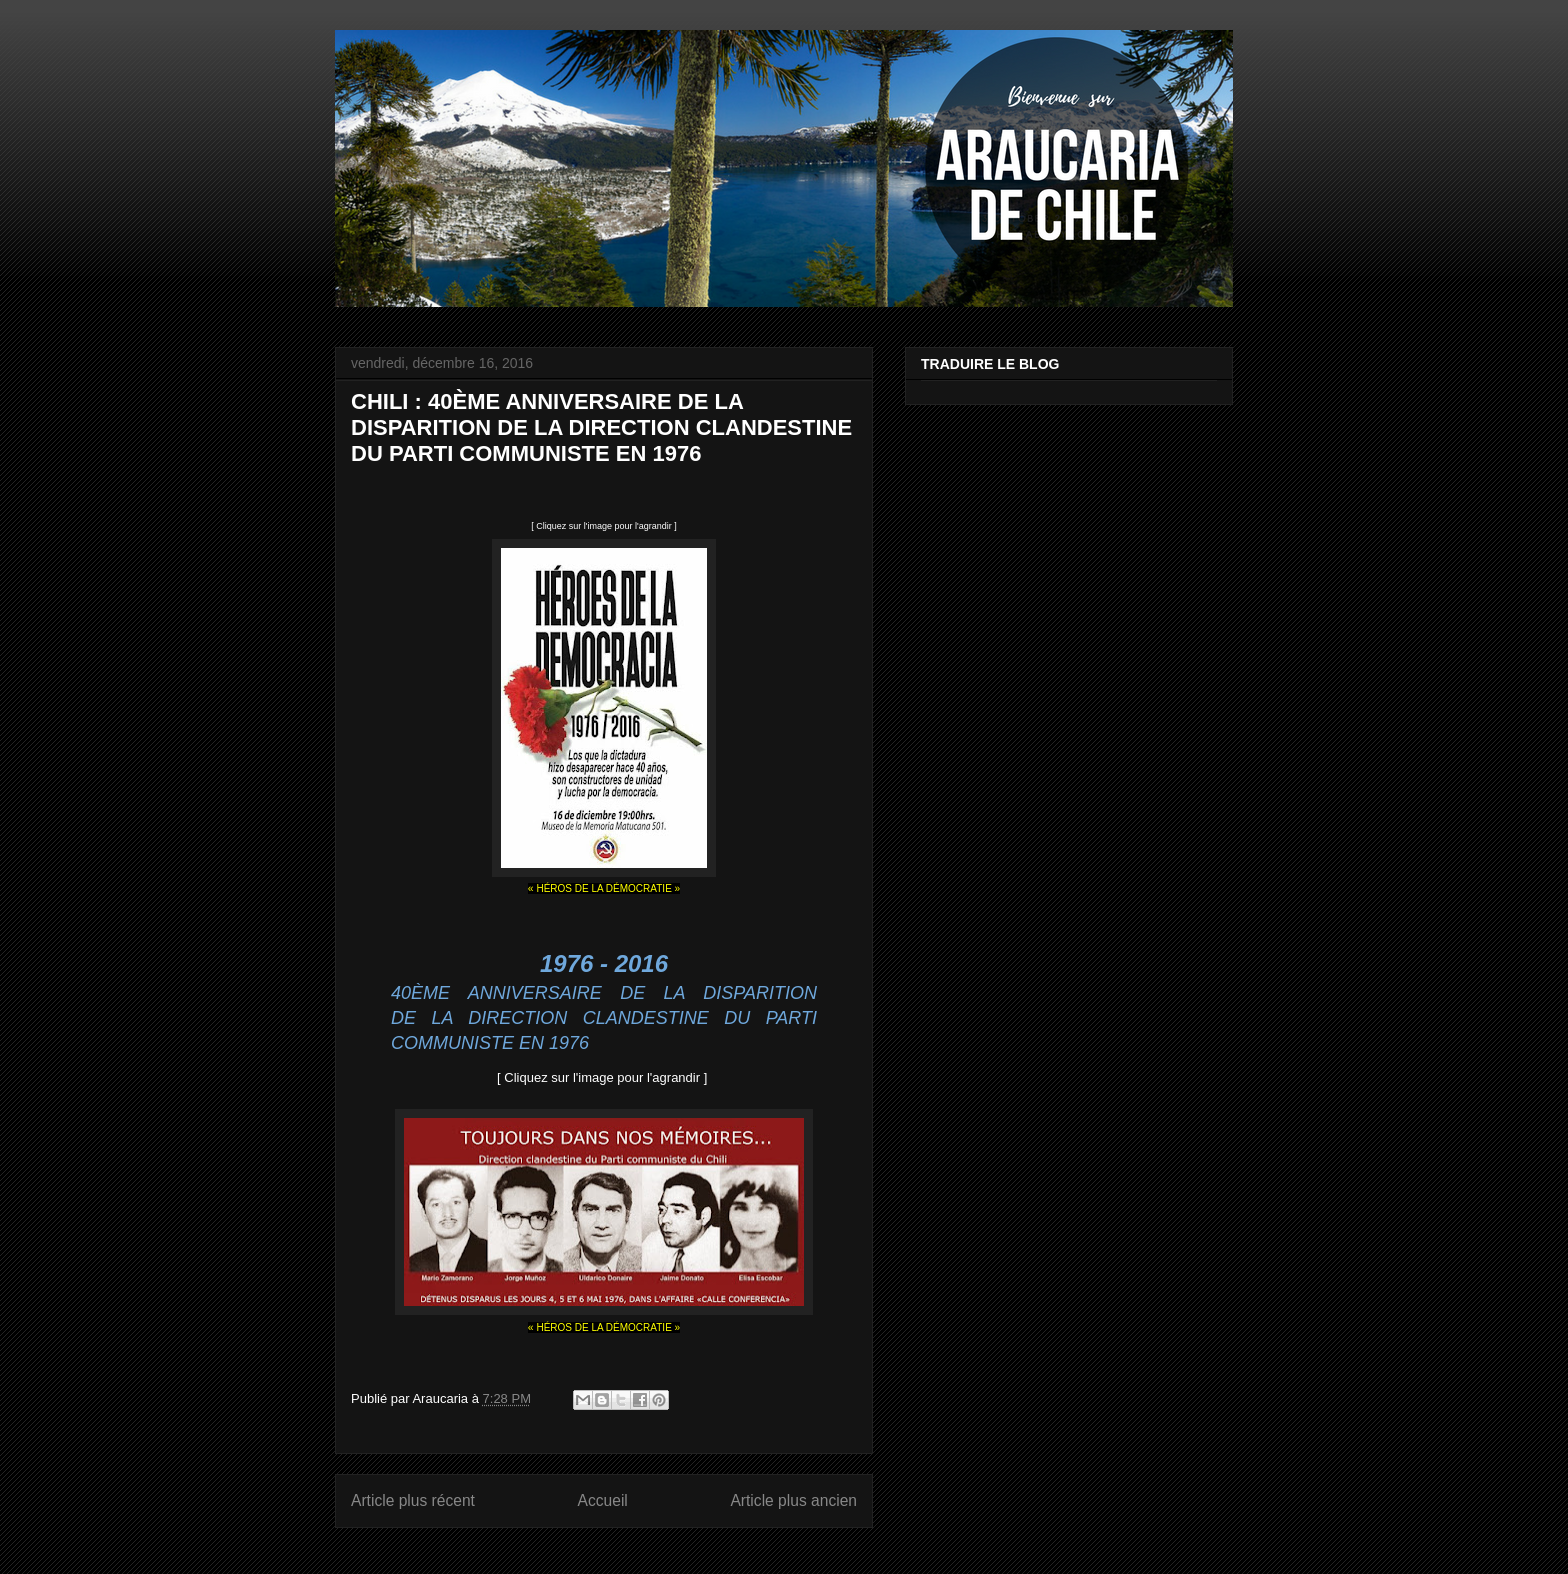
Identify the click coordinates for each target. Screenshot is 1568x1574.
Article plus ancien (793, 1500)
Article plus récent (413, 1500)
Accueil (603, 1500)
